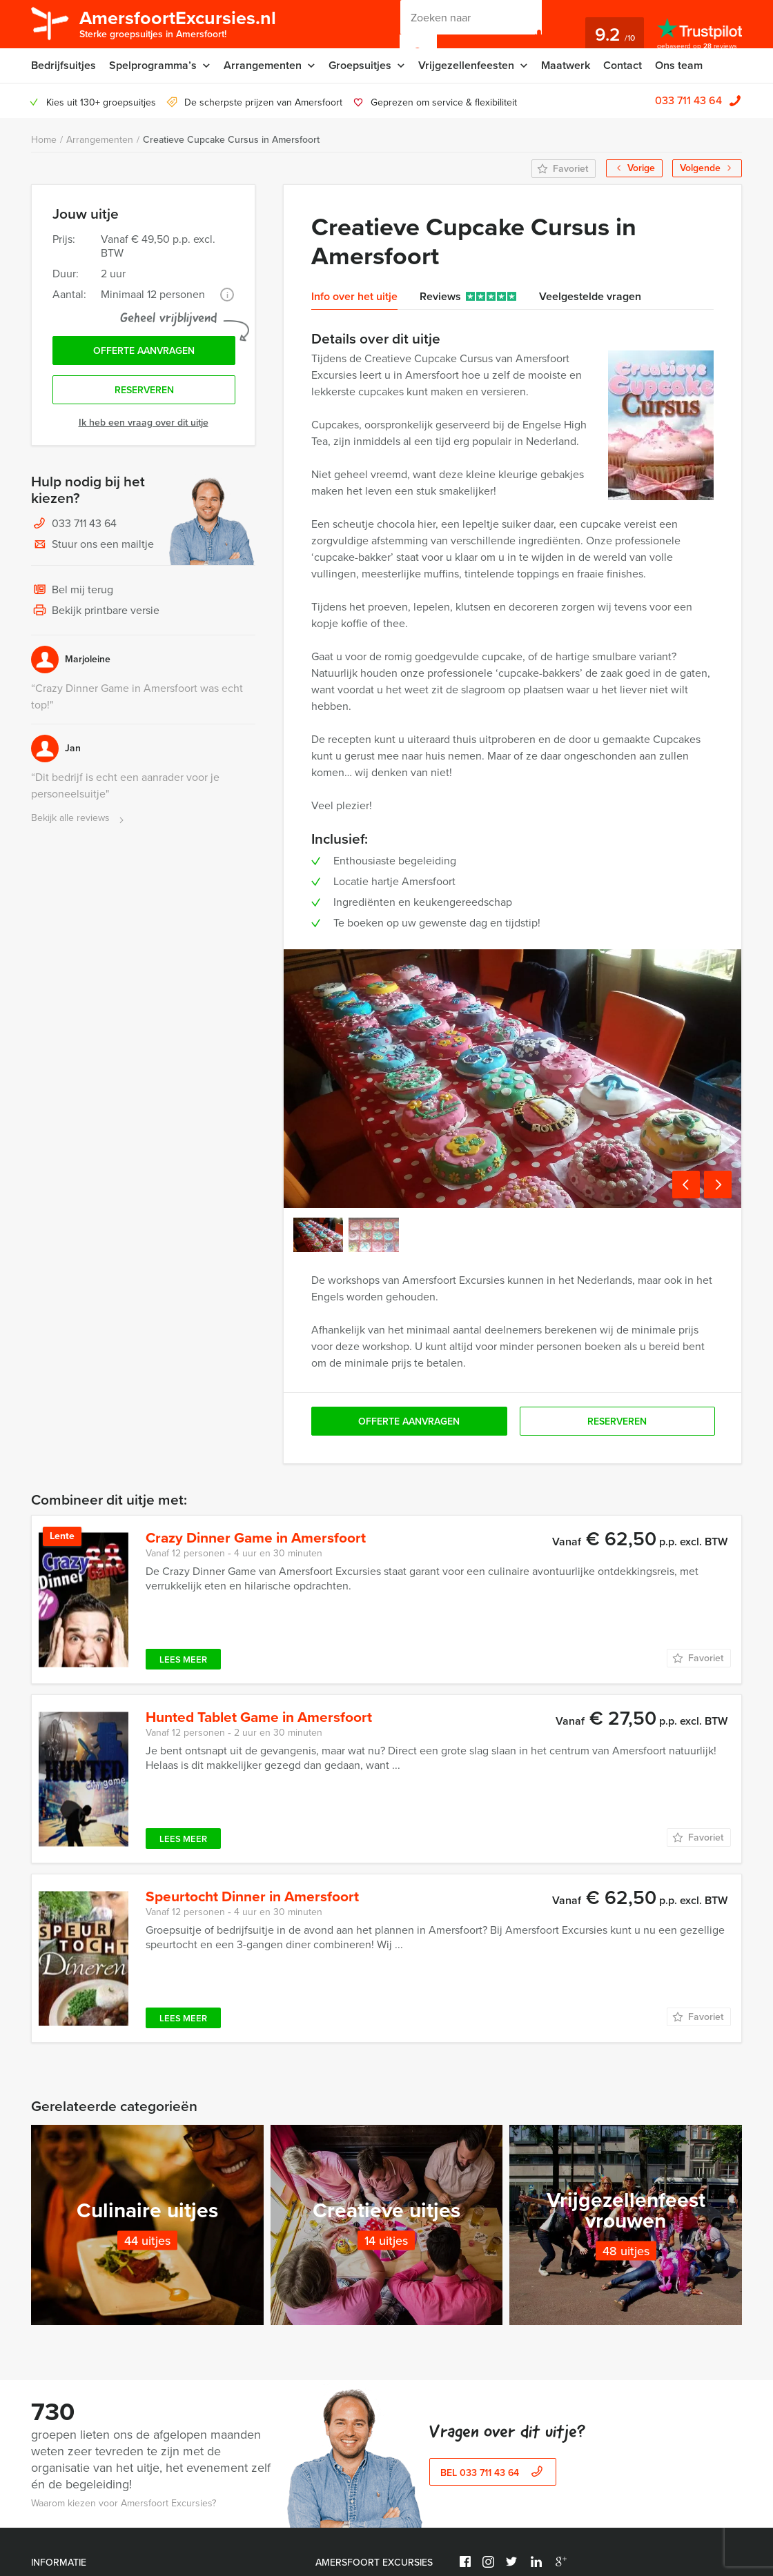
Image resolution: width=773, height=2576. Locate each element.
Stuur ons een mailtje (92, 545)
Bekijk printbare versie (95, 611)
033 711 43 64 (688, 100)
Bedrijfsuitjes (63, 65)
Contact (622, 65)
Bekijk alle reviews (79, 818)
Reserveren (144, 390)
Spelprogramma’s (153, 65)
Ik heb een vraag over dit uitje (143, 422)
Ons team (679, 65)
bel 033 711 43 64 (493, 2486)
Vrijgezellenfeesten (466, 65)
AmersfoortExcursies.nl (177, 22)
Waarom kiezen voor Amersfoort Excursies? (123, 2517)
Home (44, 139)
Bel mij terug (72, 591)
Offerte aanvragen (144, 351)
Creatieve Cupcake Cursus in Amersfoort (231, 139)
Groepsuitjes (360, 65)
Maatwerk (565, 65)
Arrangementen (263, 65)
